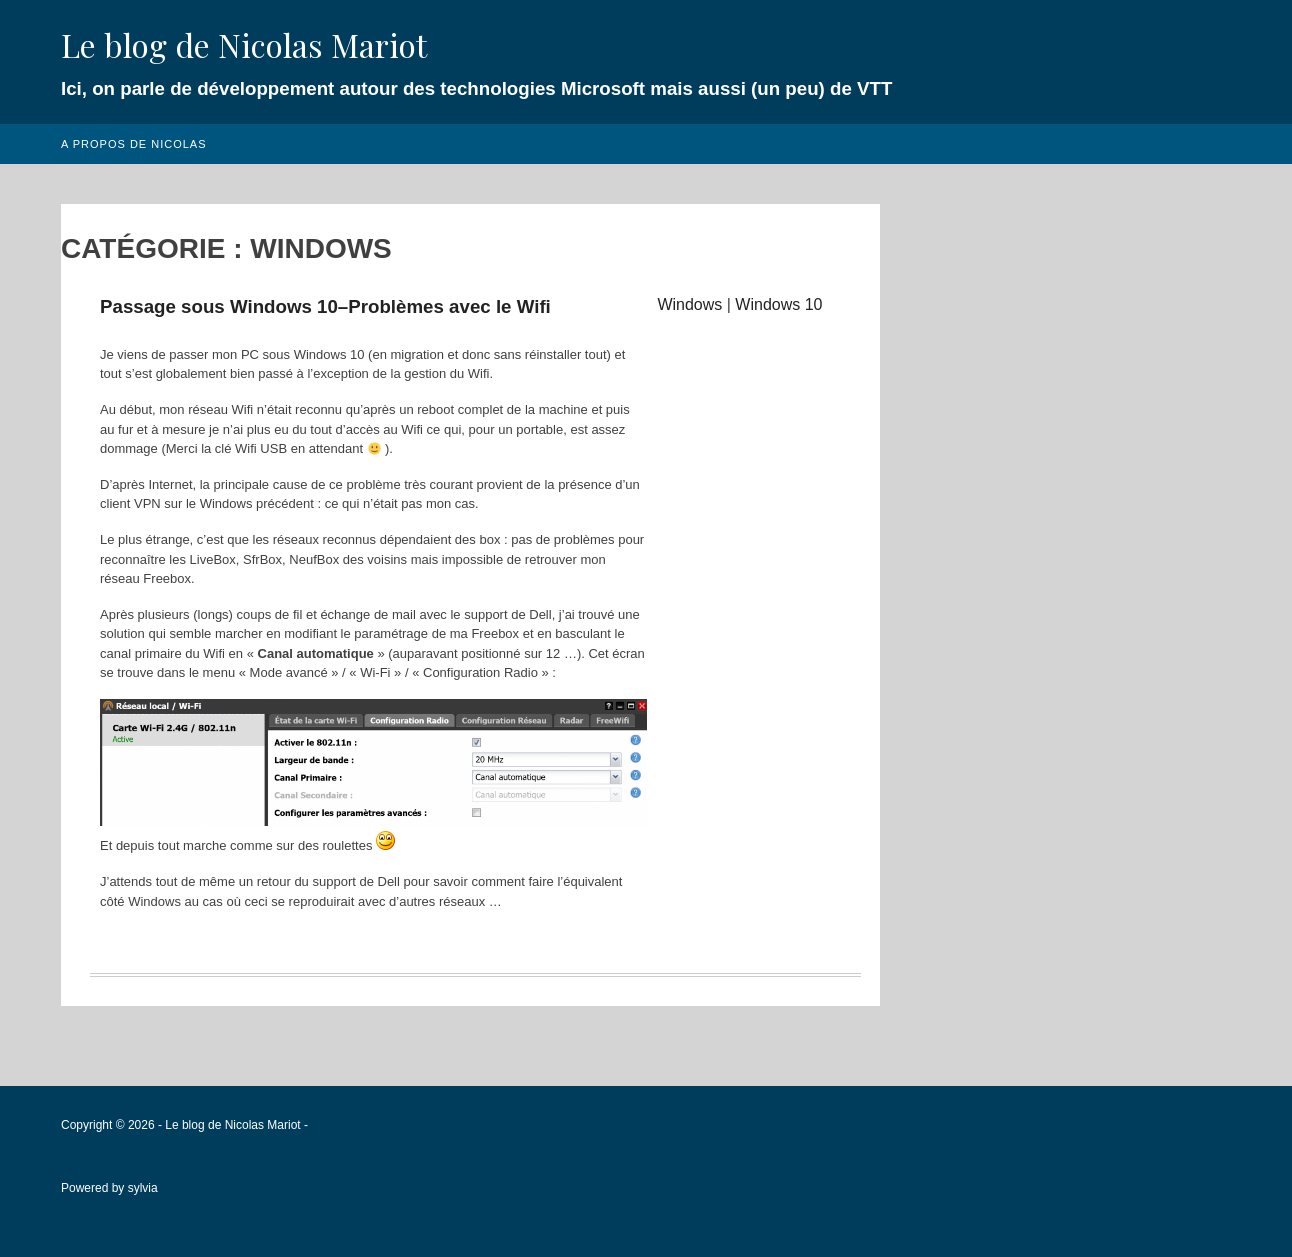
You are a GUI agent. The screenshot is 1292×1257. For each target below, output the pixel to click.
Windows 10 (778, 304)
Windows (689, 304)
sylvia (143, 1188)
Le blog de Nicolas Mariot (244, 44)
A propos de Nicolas (134, 144)
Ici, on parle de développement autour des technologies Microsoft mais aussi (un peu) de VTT (476, 88)
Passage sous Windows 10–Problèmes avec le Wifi (325, 306)
